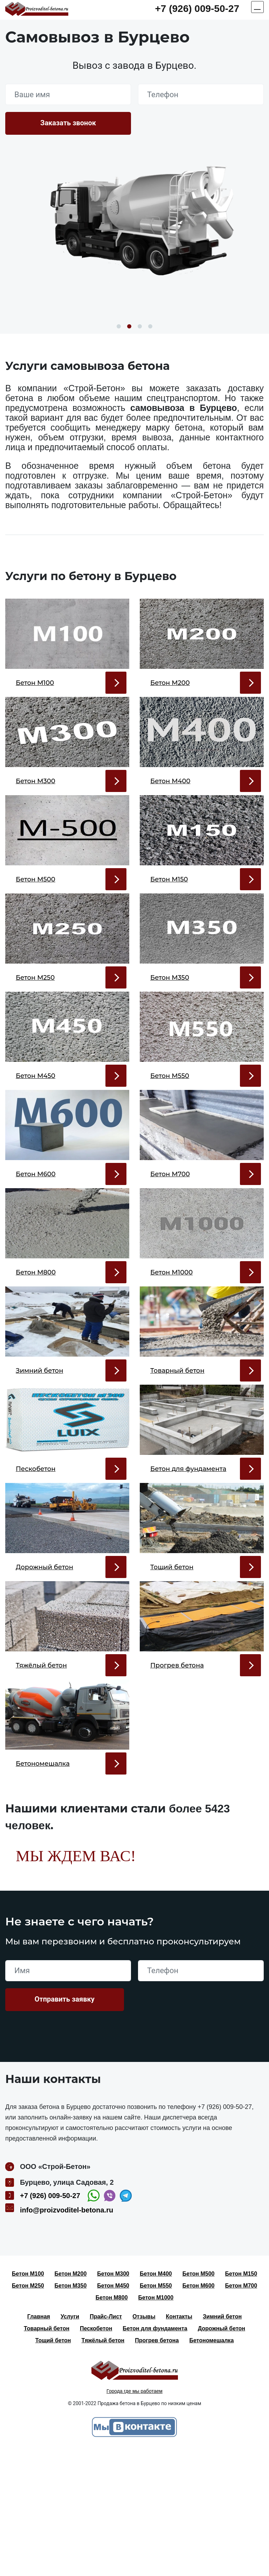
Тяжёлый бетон (103, 2467)
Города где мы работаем (134, 2517)
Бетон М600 (198, 2412)
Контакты (179, 2443)
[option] (134, 225)
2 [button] (129, 326)
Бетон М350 (71, 2412)
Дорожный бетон (221, 2455)
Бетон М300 (113, 2400)
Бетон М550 (156, 2412)
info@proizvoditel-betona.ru (66, 2336)
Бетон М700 (241, 2412)
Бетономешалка (211, 2467)
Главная (38, 2443)
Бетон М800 (112, 2424)
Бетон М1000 (156, 2424)
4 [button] (150, 326)
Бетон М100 (28, 2400)
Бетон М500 (198, 2400)
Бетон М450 (113, 2412)
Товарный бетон (46, 2455)
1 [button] (119, 326)
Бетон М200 (71, 2400)
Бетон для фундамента (155, 2455)
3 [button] (140, 326)
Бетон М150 (241, 2400)
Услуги (70, 2443)
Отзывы (143, 2443)
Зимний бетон (222, 2443)
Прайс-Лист (106, 2443)
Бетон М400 (156, 2400)
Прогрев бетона (157, 2467)
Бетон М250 (28, 2412)
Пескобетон (96, 2455)
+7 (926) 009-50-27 (197, 8)
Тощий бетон (53, 2467)
